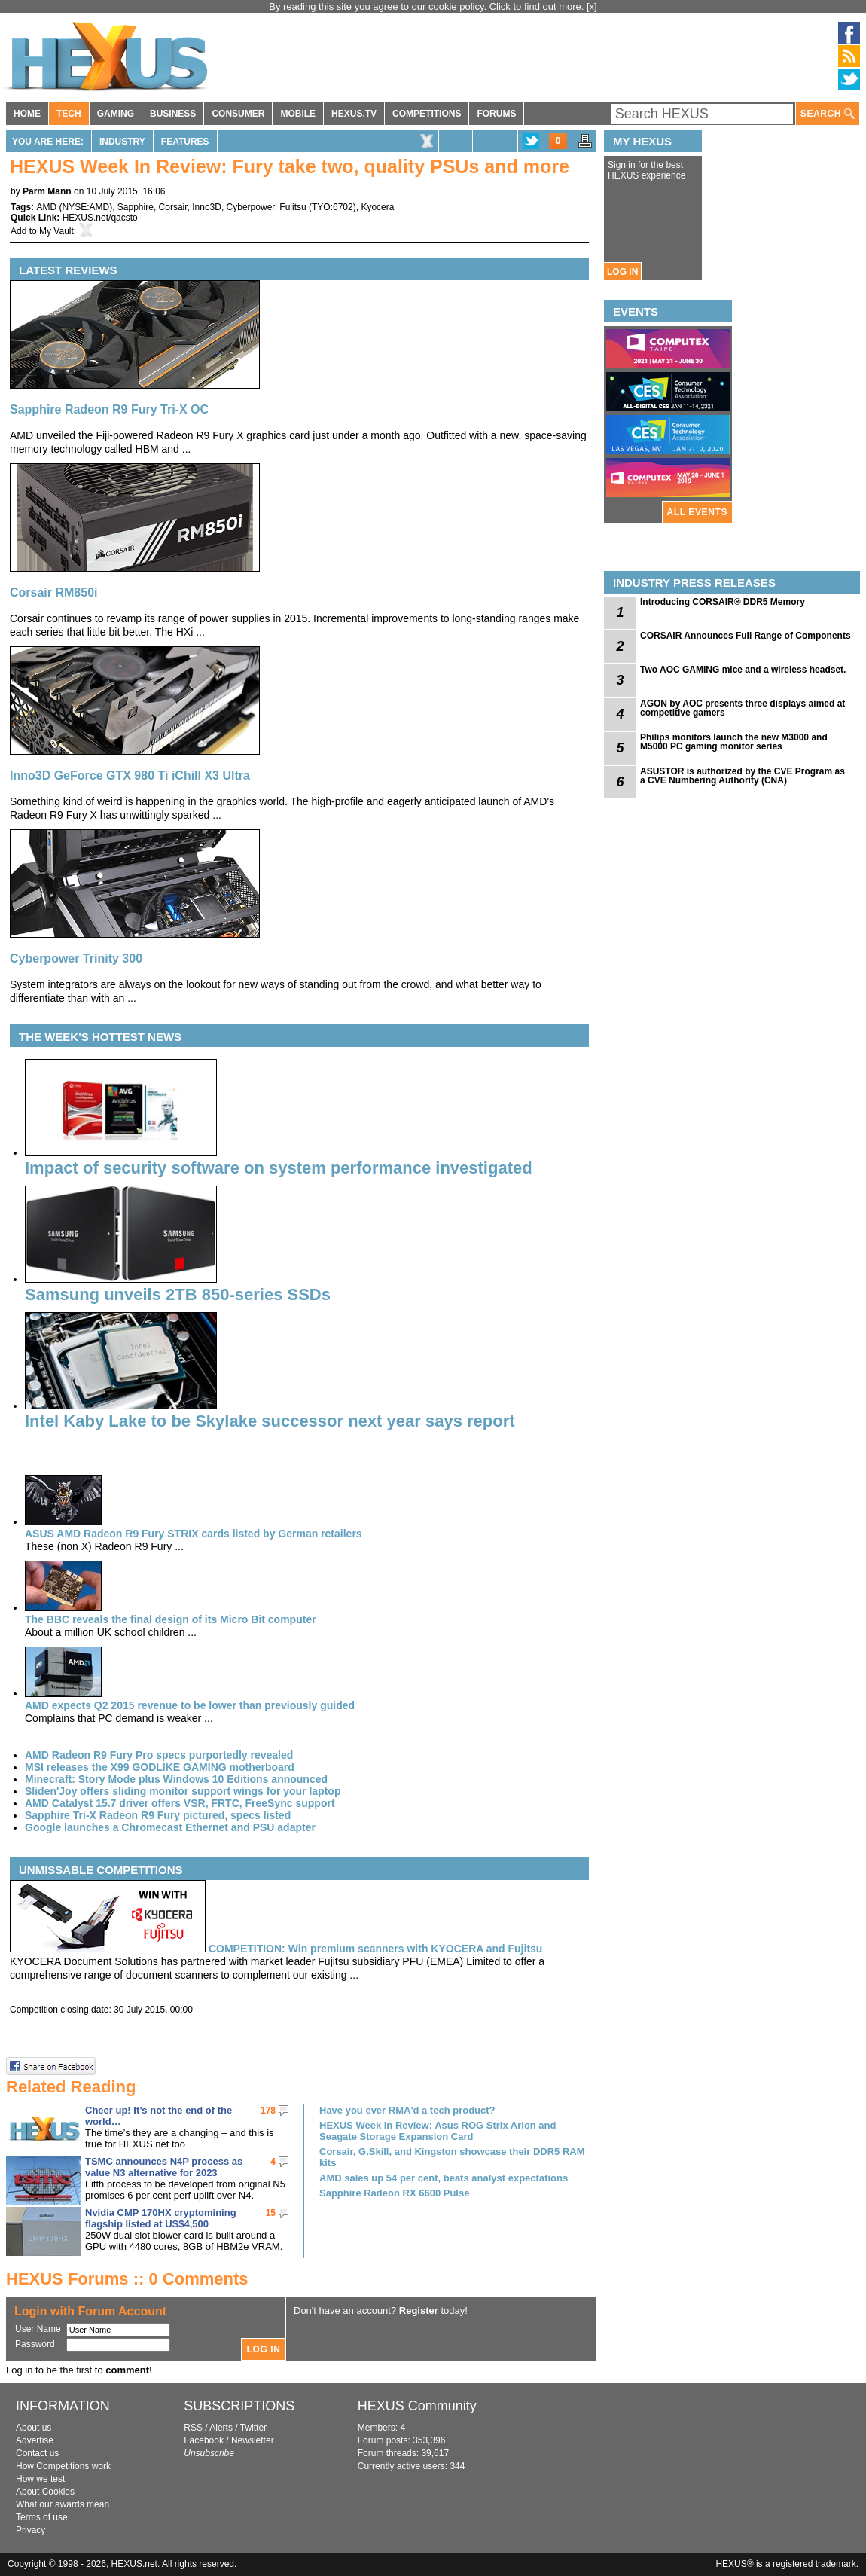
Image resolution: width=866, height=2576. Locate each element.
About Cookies (45, 2491)
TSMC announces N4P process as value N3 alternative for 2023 (163, 2167)
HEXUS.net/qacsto (100, 217)
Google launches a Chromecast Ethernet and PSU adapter (170, 1827)
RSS (193, 2427)
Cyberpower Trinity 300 (76, 958)
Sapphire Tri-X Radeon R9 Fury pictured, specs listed (158, 1815)
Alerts (221, 2427)
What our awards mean (62, 2504)
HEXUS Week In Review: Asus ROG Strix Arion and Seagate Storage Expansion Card (437, 2131)
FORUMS (496, 113)
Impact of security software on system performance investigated (278, 1167)
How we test (40, 2479)
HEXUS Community (417, 2405)
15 (271, 2213)
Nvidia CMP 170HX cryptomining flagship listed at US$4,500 (160, 2218)
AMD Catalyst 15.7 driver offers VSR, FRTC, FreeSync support (180, 1803)
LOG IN (622, 272)
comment (127, 2370)
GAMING (115, 113)
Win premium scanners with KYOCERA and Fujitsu (376, 1949)
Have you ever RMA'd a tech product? (407, 2110)
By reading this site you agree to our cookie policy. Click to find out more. (428, 6)
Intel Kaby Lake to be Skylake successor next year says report (270, 1421)
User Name (38, 2329)
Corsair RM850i (54, 592)
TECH (68, 113)
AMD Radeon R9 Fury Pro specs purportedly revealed (159, 1755)
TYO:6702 (332, 207)
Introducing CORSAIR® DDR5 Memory (722, 601)
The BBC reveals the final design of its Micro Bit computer (170, 1619)
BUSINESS (173, 113)
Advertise (34, 2440)
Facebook (204, 2440)
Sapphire (135, 207)
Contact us (37, 2453)
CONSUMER (238, 113)
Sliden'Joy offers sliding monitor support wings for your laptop (182, 1791)
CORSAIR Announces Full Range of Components (745, 635)
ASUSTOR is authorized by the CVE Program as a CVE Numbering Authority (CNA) (742, 776)
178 (268, 2110)
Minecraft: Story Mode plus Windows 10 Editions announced (176, 1779)
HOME (27, 113)
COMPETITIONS (426, 113)
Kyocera (377, 207)
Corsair (173, 207)
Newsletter (252, 2440)
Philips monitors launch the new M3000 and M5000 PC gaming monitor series (734, 742)
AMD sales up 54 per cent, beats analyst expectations (443, 2178)
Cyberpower (251, 207)
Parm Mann (47, 191)
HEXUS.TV (354, 113)
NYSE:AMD (85, 207)
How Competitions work (63, 2466)
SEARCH (827, 114)
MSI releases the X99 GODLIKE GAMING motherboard (159, 1767)
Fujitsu (292, 207)
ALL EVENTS (697, 512)
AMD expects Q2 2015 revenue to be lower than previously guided (190, 1705)
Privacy (30, 2530)
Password (35, 2344)
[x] (592, 6)
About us (33, 2427)
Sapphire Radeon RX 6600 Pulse (394, 2193)
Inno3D (206, 207)
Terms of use (42, 2517)
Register (418, 2310)
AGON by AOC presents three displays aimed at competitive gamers (742, 708)
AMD (46, 207)
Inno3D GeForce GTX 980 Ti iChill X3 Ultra (130, 775)
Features (185, 141)
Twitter (253, 2427)
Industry (122, 141)
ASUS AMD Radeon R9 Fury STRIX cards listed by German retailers (193, 1534)
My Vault (56, 231)
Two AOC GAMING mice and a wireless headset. (743, 669)
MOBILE (298, 113)
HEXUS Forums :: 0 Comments (127, 2278)
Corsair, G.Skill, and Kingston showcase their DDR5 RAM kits (452, 2157)
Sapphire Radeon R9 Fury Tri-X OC (109, 409)
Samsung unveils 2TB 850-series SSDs (178, 1294)
